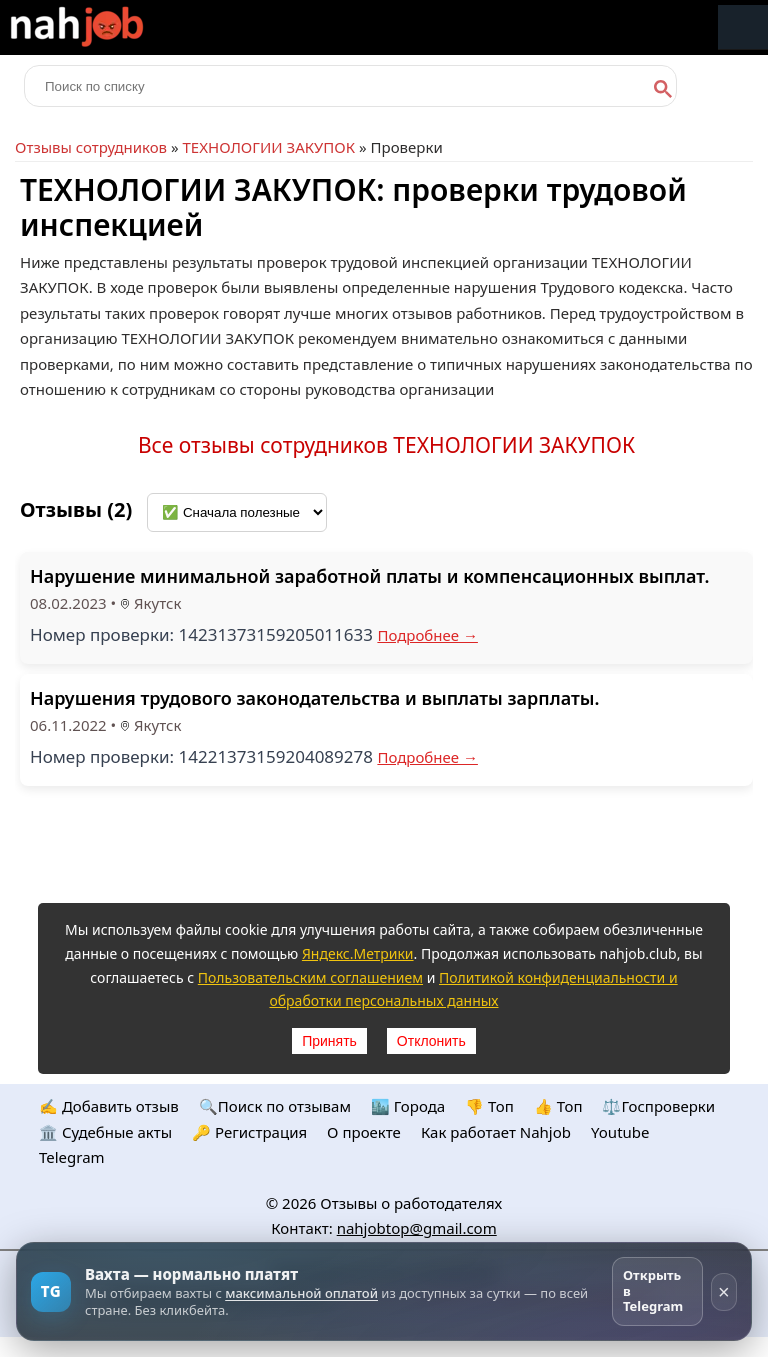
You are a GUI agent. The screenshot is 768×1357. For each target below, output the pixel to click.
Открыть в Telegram (653, 1290)
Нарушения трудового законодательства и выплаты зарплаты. (314, 698)
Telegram (72, 1157)
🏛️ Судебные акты (105, 1132)
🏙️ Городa (408, 1106)
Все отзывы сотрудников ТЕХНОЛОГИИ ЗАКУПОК (386, 445)
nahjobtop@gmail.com (417, 1228)
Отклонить (431, 1041)
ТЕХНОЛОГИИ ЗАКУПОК (268, 147)
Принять (329, 1041)
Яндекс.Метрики (358, 953)
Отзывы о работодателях (411, 1203)
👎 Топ (489, 1106)
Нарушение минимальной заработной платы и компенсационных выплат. (369, 576)
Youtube (620, 1132)
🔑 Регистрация (249, 1132)
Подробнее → (427, 635)
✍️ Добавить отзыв (109, 1106)
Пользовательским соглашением (310, 977)
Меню (743, 27)
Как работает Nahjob (496, 1132)
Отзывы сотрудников (91, 147)
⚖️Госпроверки (658, 1106)
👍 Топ (558, 1106)
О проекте (364, 1132)
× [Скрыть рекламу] (724, 1292)
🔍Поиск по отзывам (275, 1106)
